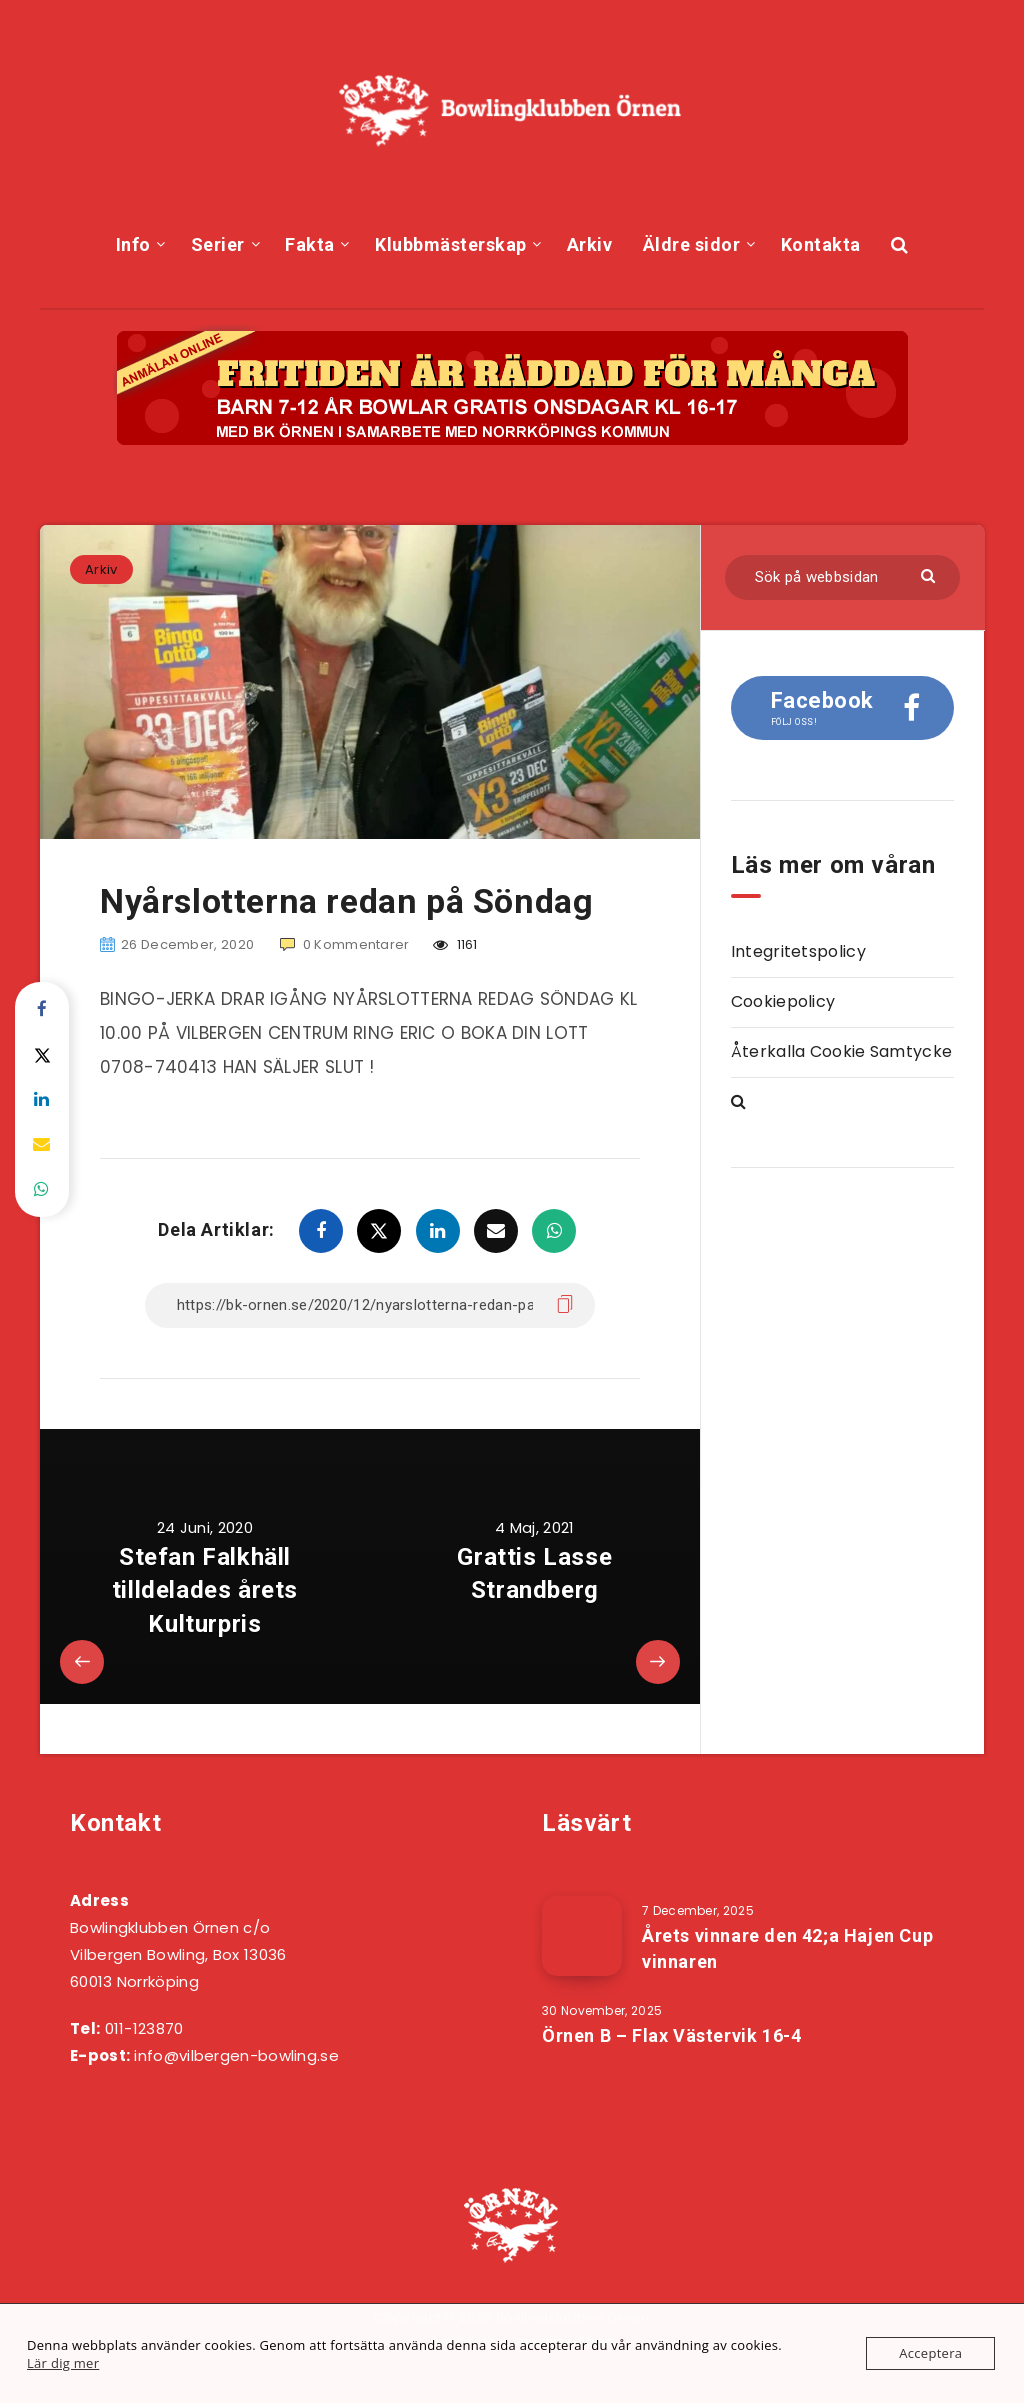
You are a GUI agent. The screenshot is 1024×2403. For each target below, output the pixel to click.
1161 (455, 944)
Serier (218, 244)
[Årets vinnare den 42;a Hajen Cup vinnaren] (582, 1936)
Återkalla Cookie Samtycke (842, 1051)
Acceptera (930, 2353)
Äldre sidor (692, 244)
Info (133, 244)
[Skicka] (930, 574)
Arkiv (590, 244)
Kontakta (821, 244)
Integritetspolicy (798, 951)
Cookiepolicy (783, 1001)
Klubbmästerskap (451, 244)
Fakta (310, 244)
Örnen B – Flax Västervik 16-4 (671, 2035)
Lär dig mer (63, 2363)
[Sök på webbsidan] (842, 577)
